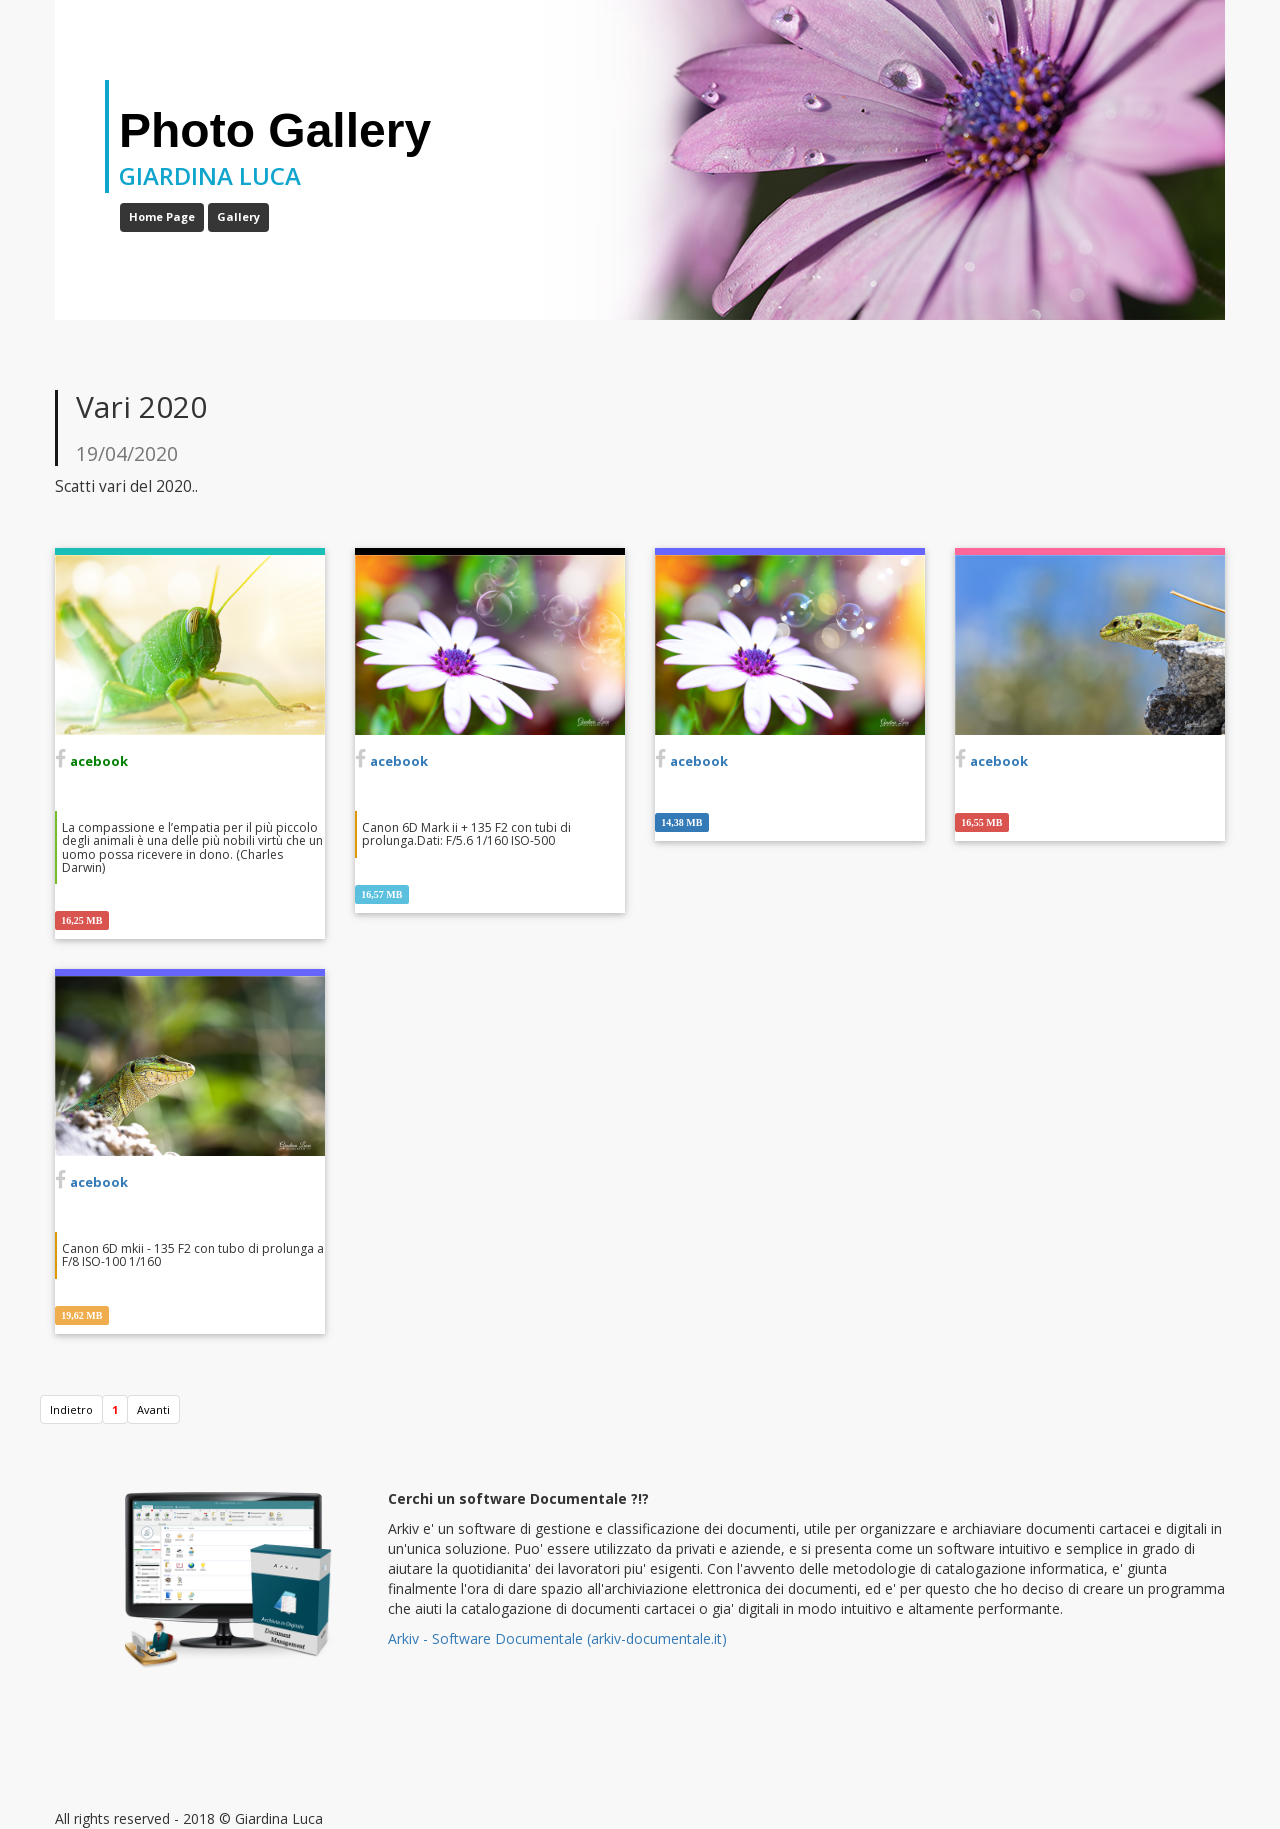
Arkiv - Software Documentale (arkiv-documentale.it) (557, 1638)
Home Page (162, 216)
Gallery (238, 216)
